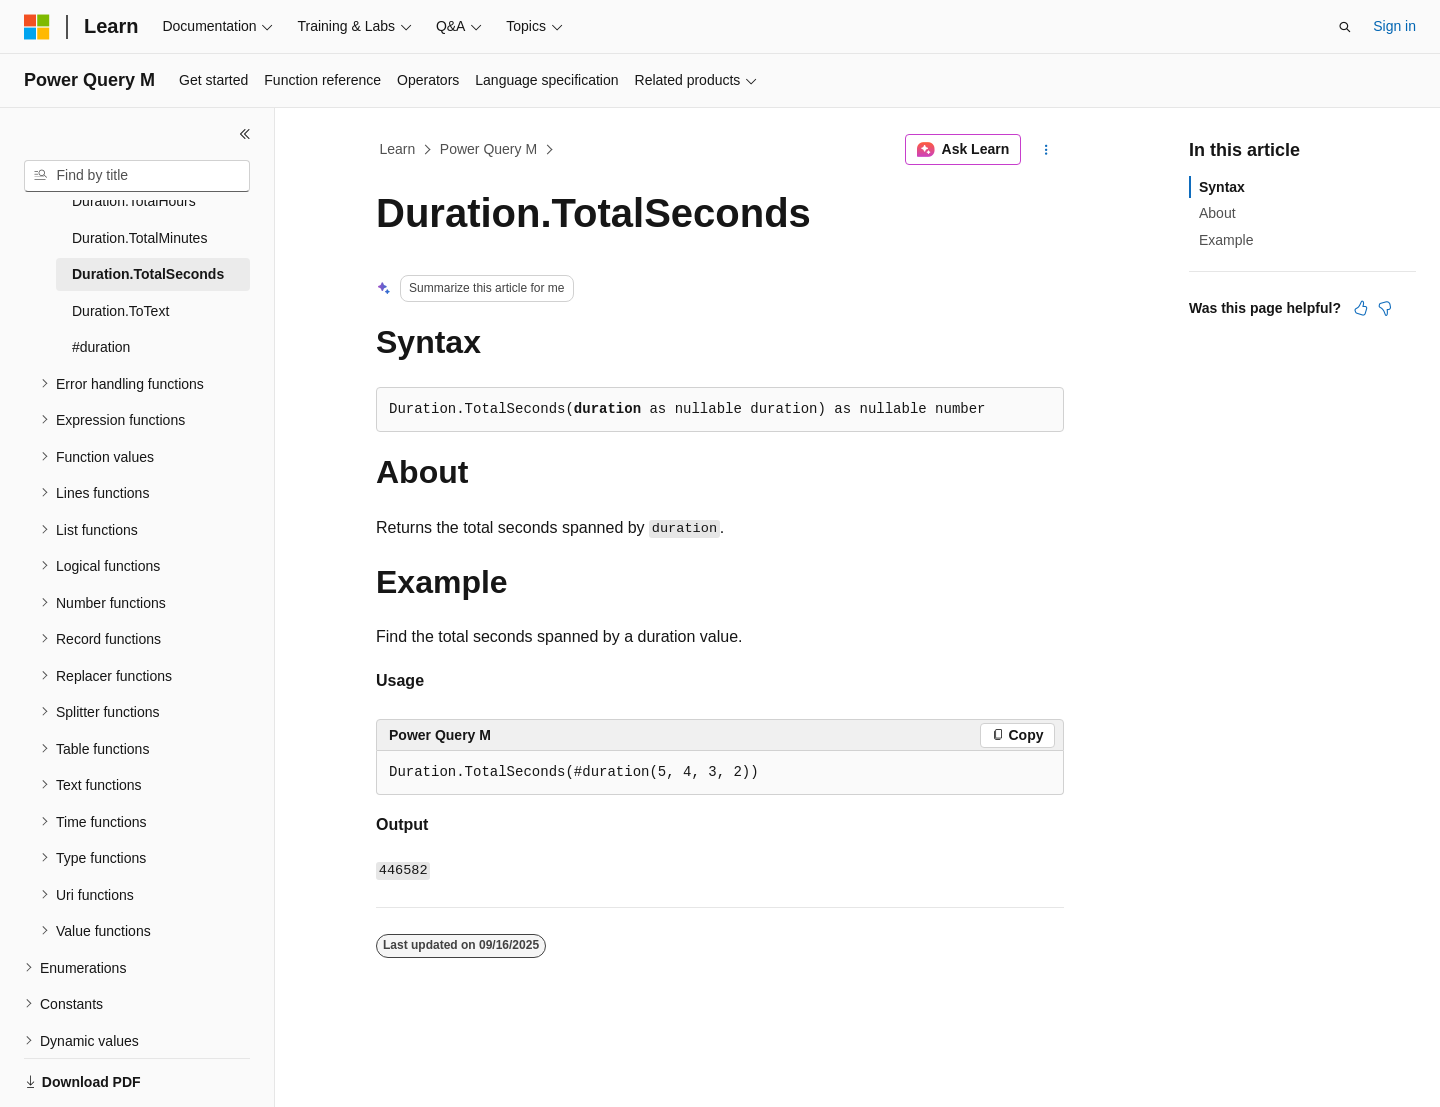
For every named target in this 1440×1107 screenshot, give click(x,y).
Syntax (1222, 187)
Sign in (1394, 26)
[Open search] (1345, 27)
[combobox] (137, 176)
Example (1226, 240)
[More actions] (1046, 150)
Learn (398, 149)
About (1217, 213)
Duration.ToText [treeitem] (120, 266)
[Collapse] (245, 134)
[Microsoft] (37, 27)
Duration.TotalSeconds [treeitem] (148, 229)
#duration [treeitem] (101, 302)
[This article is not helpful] (1385, 308)
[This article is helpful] (1361, 308)
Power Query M (488, 149)
